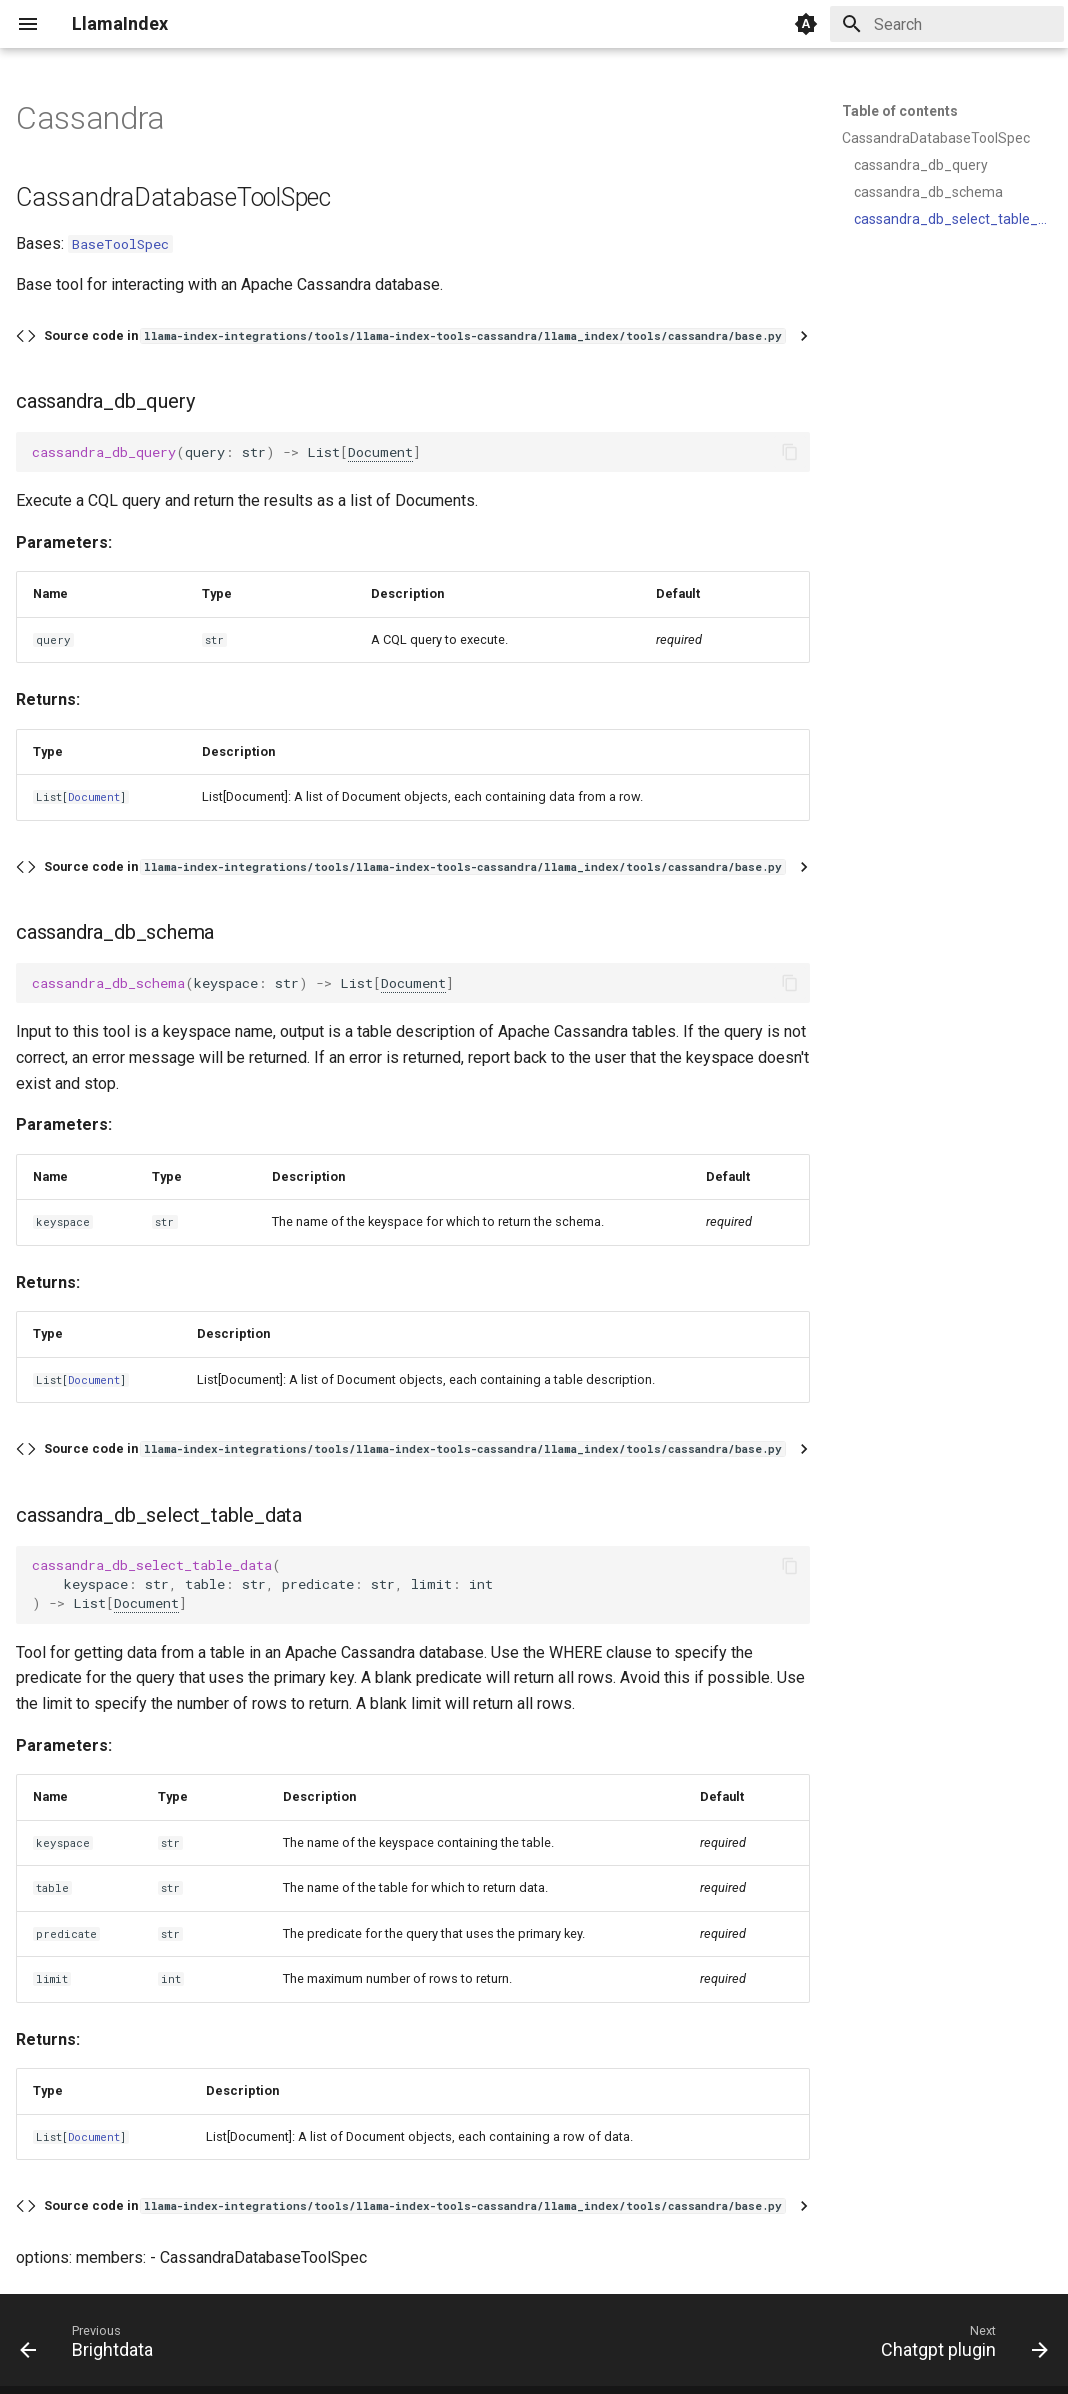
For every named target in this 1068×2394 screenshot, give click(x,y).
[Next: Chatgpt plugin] (959, 2346)
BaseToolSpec (120, 244)
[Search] (947, 24)
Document (380, 452)
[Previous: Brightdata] (92, 2346)
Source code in (414, 335)
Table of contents (900, 111)
